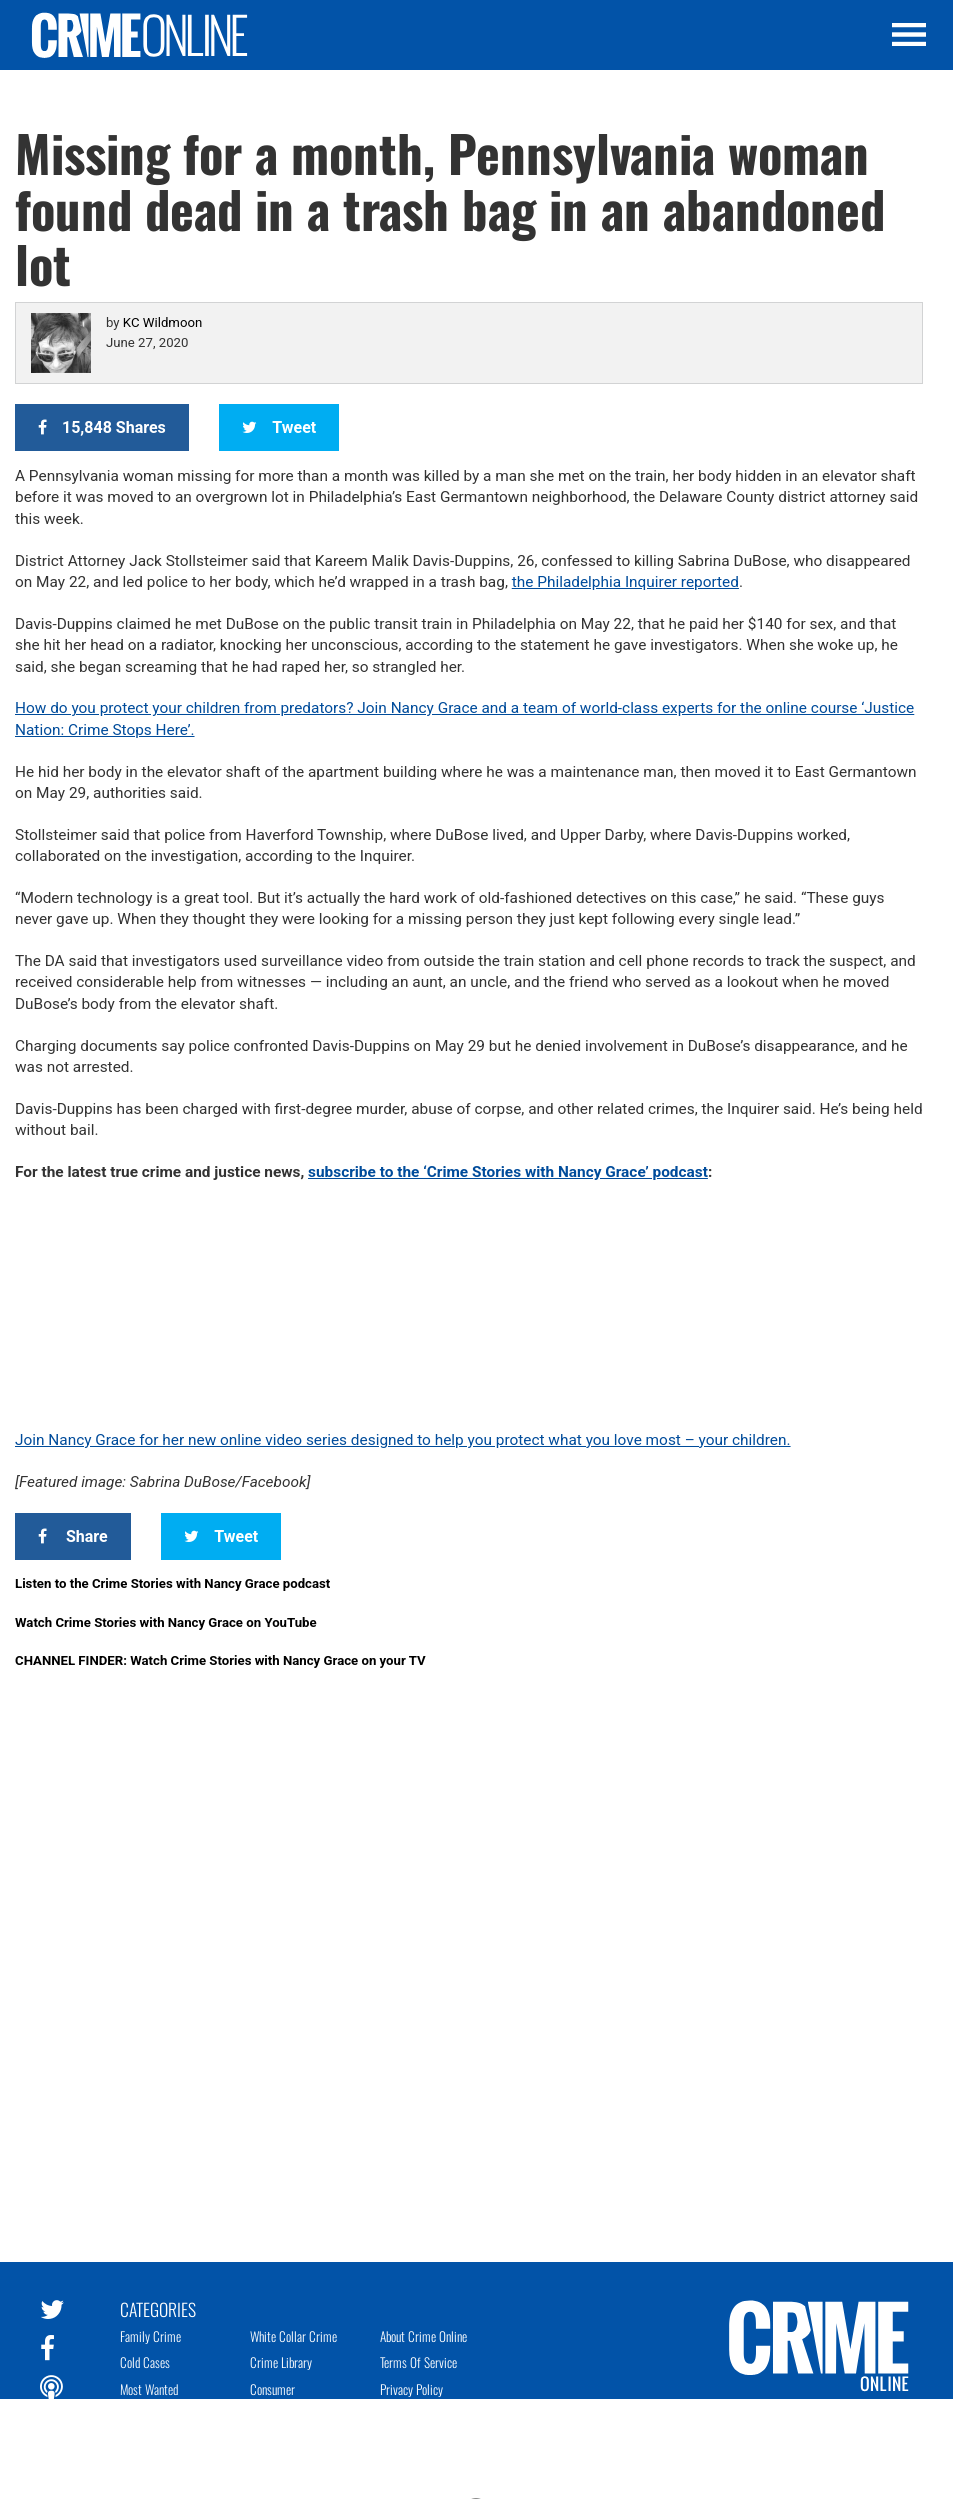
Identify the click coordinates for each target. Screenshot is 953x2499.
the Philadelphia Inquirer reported (625, 582)
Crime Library (281, 2362)
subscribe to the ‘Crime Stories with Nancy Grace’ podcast (508, 1172)
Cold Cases (145, 2362)
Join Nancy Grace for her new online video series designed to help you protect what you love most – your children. (403, 1440)
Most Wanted (149, 2389)
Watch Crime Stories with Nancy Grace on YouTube (166, 1622)
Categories (158, 2308)
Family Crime (150, 2336)
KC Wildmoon (162, 322)
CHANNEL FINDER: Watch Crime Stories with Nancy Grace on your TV (220, 1660)
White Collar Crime (293, 2336)
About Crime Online (423, 2336)
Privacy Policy (411, 2389)
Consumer (272, 2389)
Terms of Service (418, 2362)
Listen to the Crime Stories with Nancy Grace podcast (172, 1583)
